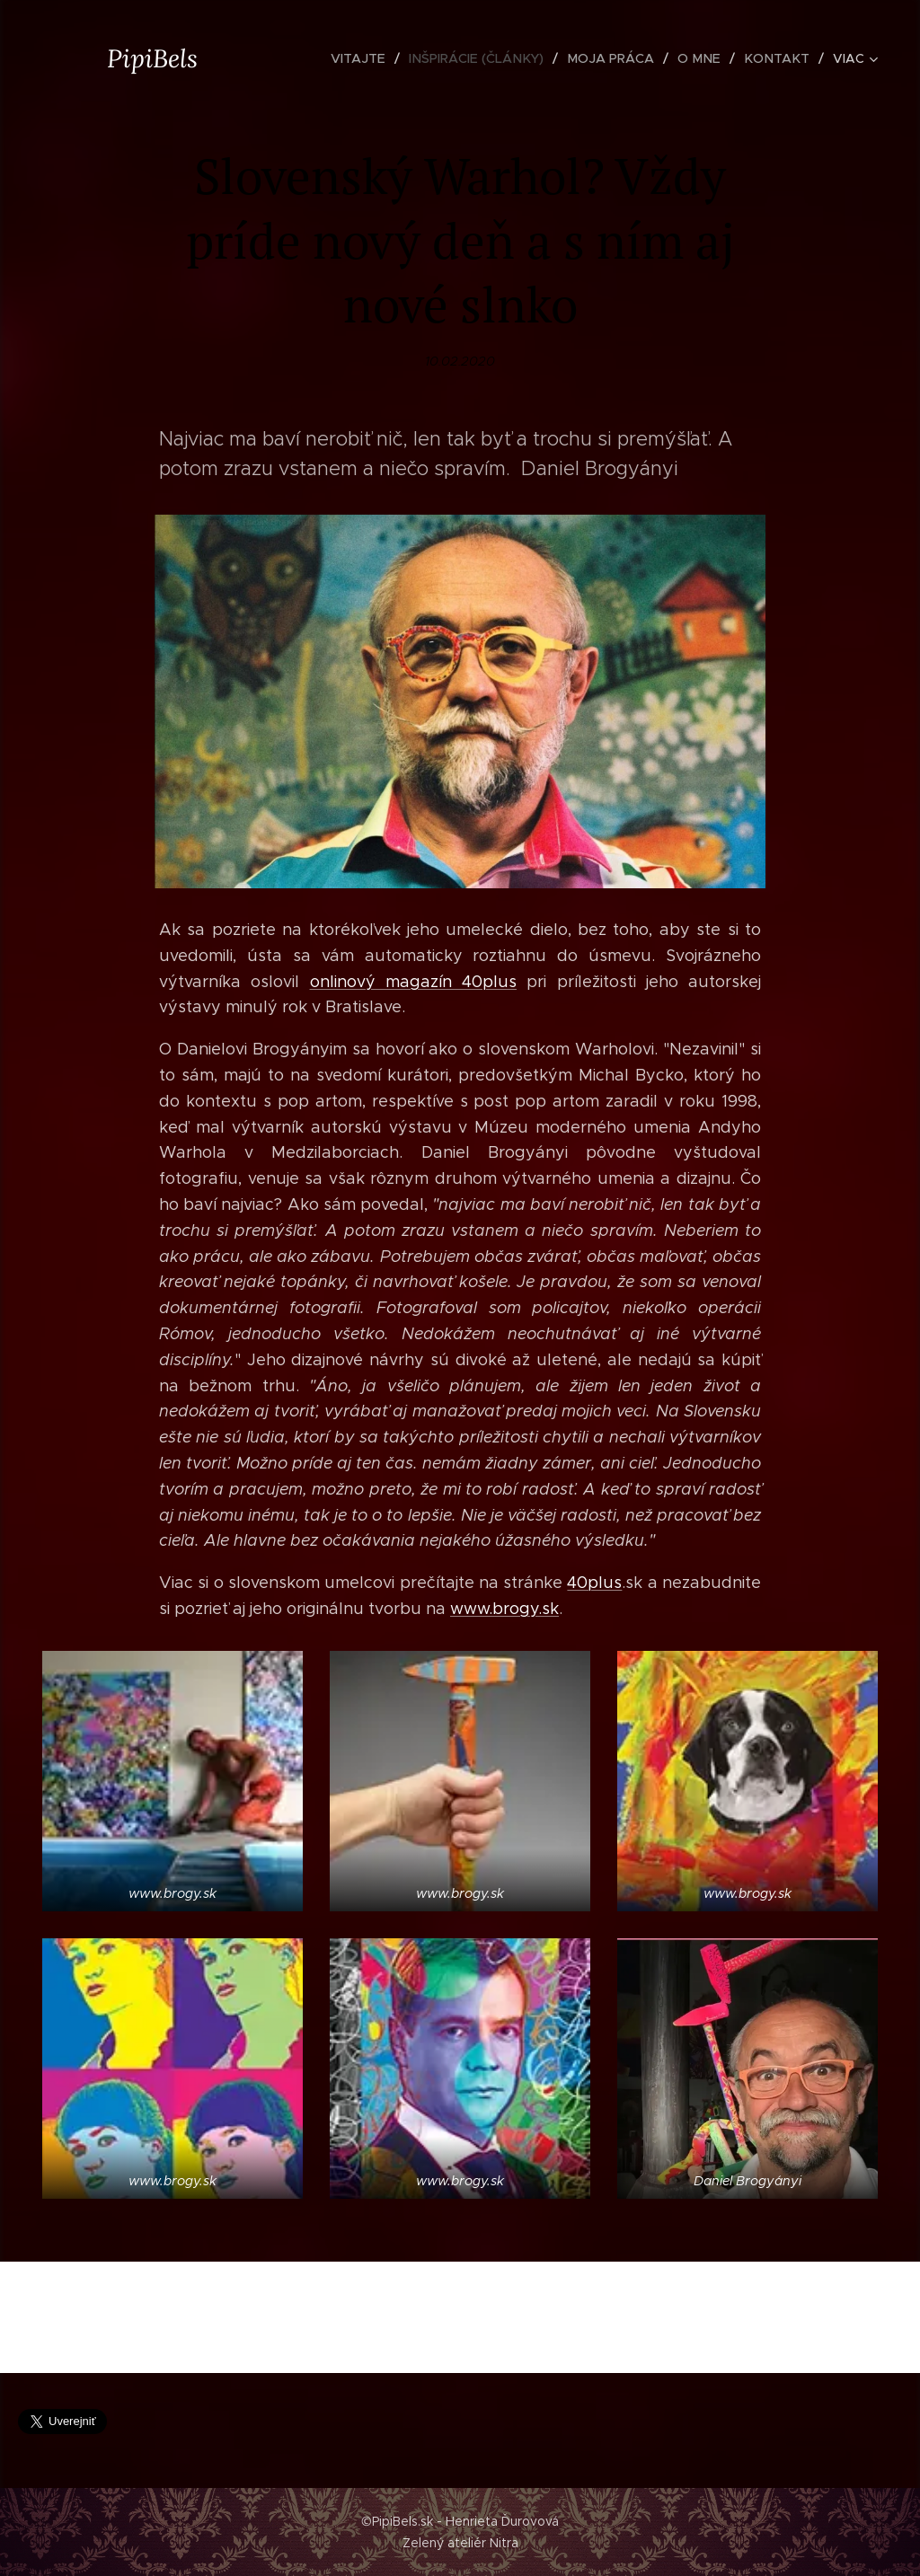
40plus (594, 1582)
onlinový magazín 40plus (414, 981)
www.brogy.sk (504, 1609)
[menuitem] (375, 58)
